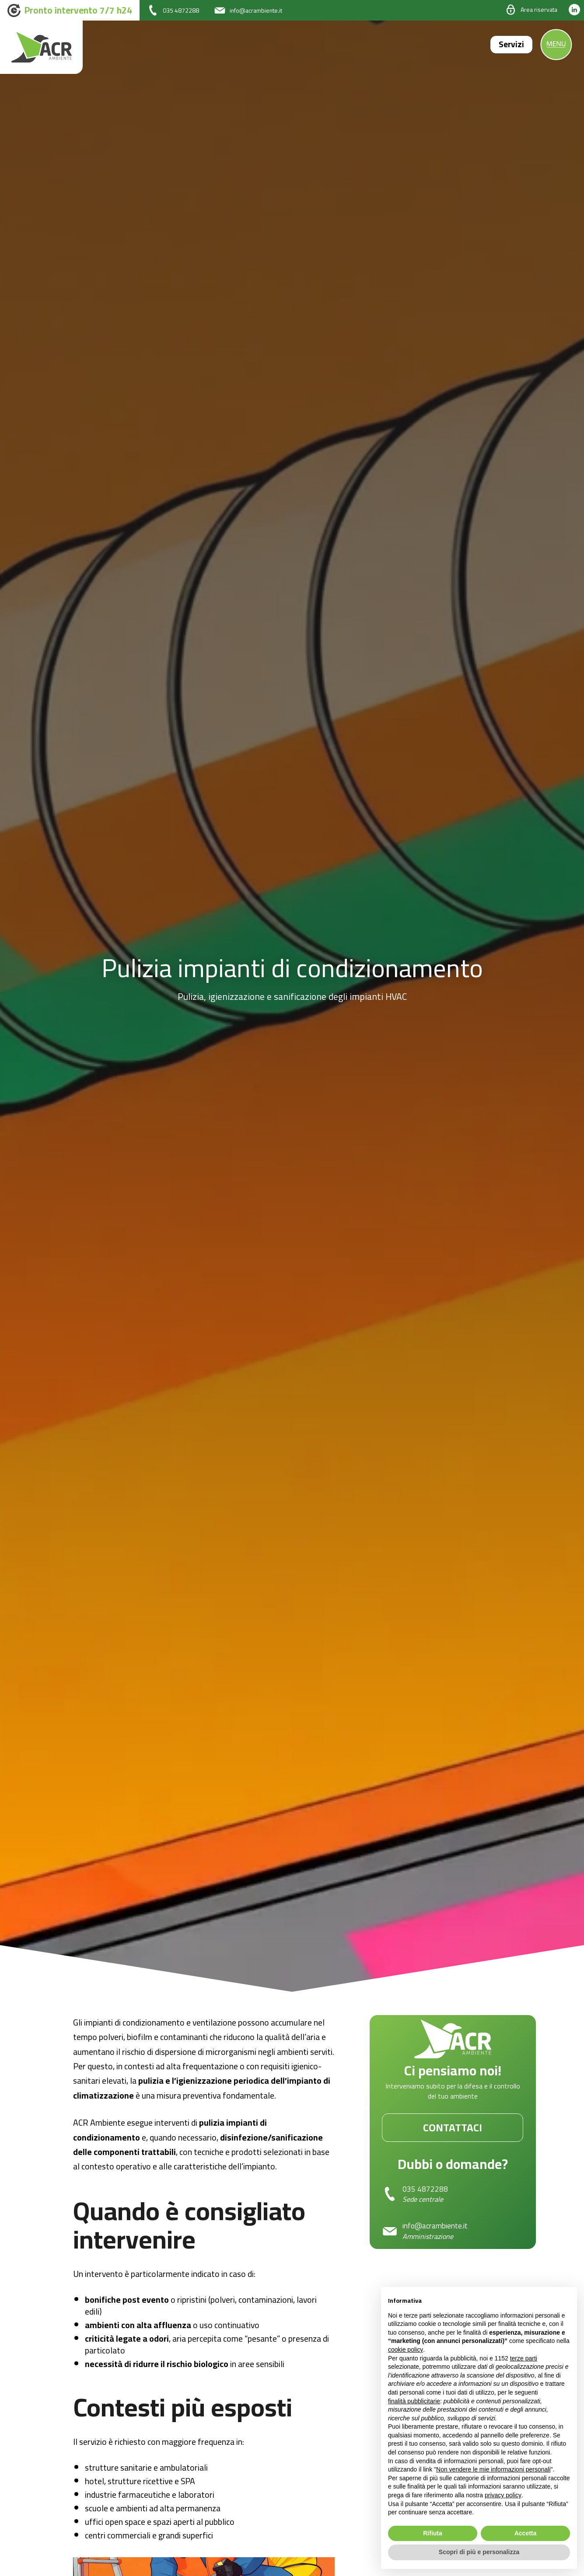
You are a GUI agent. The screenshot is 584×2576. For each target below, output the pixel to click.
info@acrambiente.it (436, 2227)
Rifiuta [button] (432, 2533)
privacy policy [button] (503, 2495)
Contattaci (453, 2128)
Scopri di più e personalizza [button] (479, 2551)
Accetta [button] (525, 2533)
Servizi (508, 44)
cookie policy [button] (405, 2349)
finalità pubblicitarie (414, 2401)
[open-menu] (555, 44)
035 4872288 (425, 2190)
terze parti (523, 2358)
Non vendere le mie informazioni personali (493, 2469)
